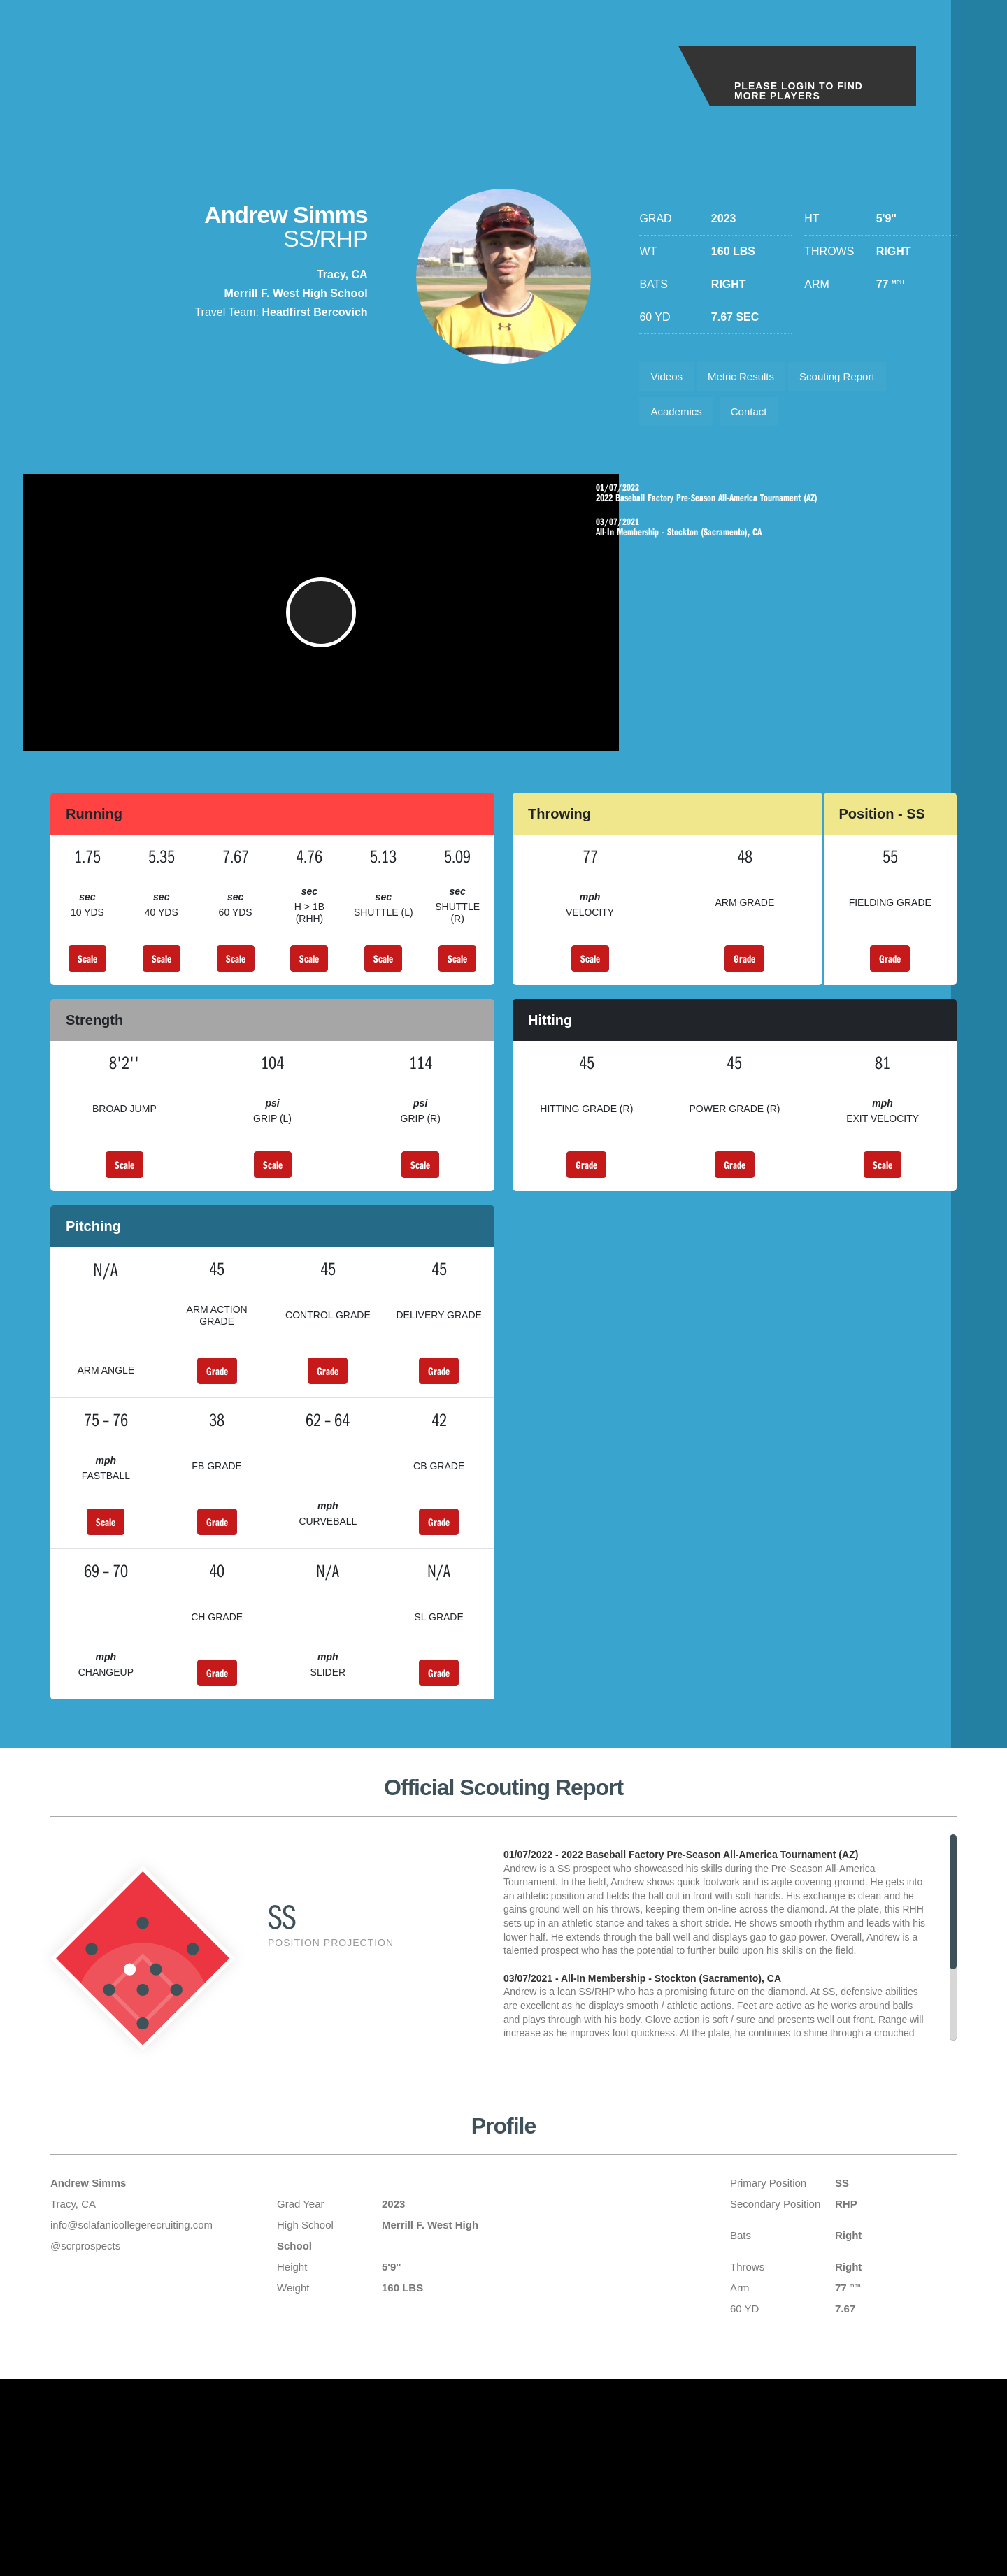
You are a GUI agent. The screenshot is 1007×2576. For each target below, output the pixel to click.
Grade (744, 981)
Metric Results (749, 378)
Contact (757, 418)
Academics (679, 418)
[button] (329, 628)
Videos (669, 378)
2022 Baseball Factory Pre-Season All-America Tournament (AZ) (779, 502)
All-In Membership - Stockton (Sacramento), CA (779, 539)
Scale (87, 981)
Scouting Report (853, 378)
